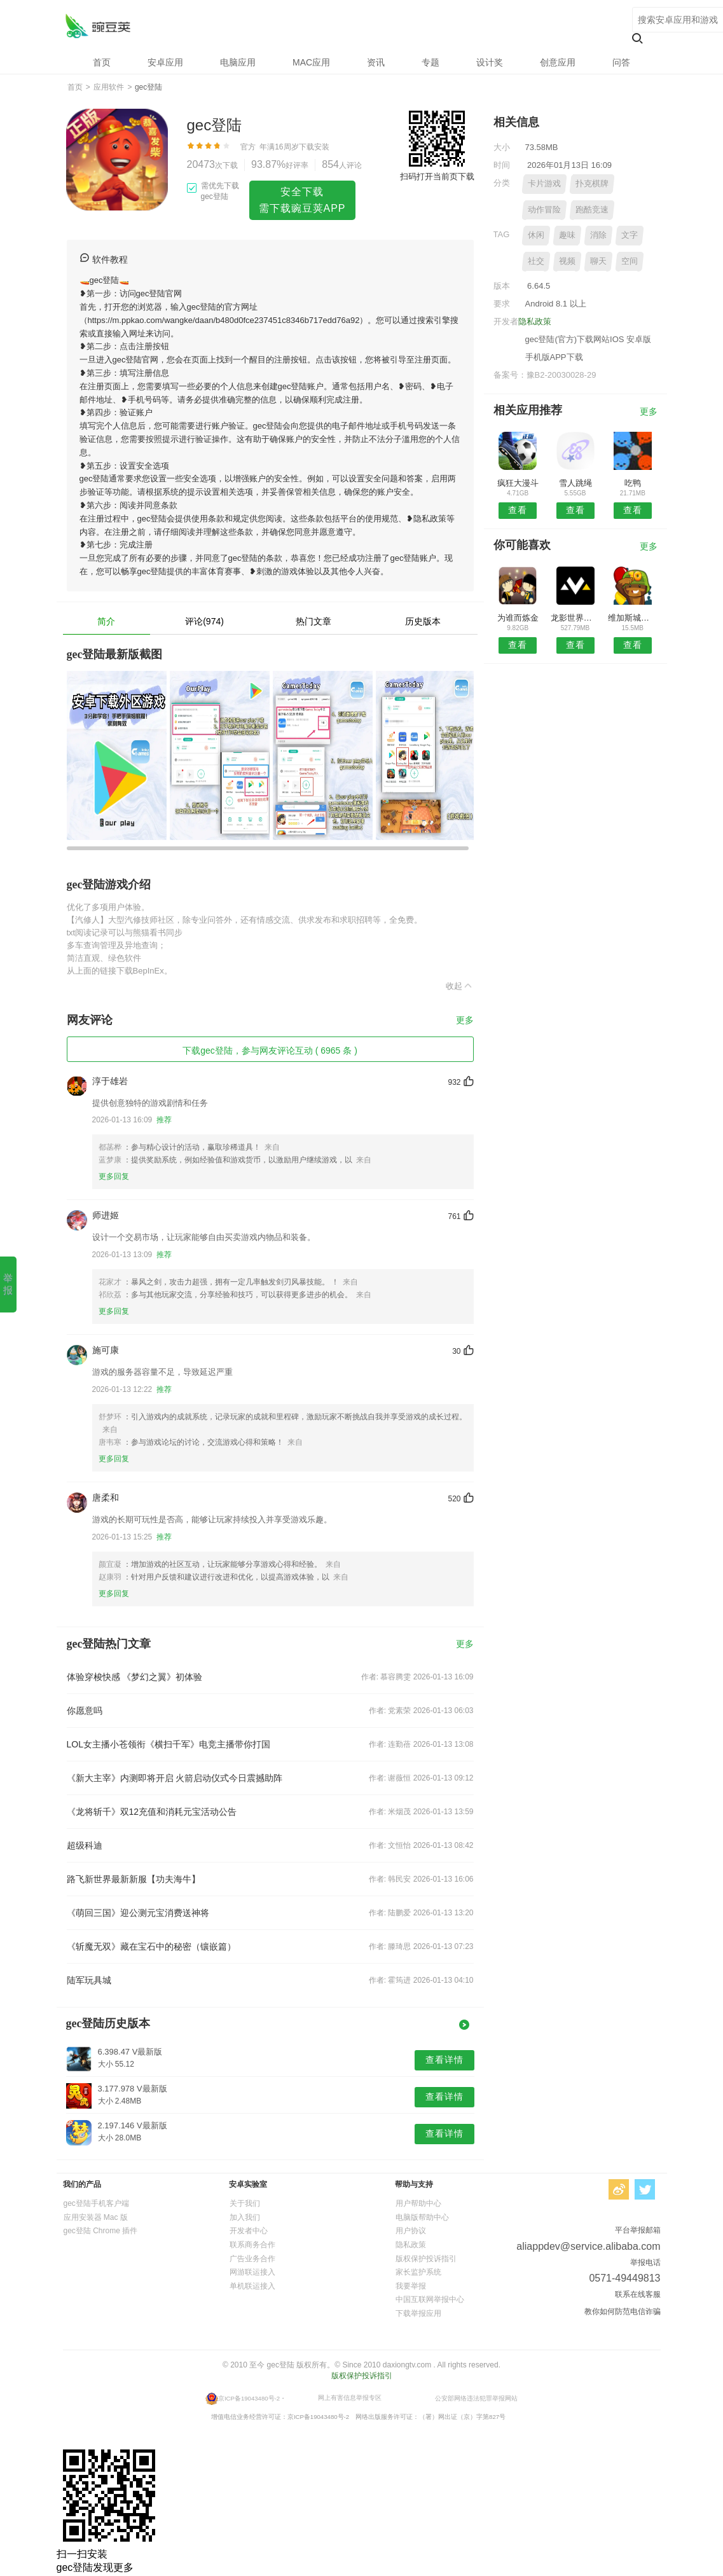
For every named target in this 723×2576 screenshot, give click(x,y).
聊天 (598, 261)
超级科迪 (84, 1845)
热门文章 (313, 621)
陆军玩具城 (89, 1980)
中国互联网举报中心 (430, 2299)
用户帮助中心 (418, 2203)
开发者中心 (249, 2230)
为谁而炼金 (518, 618)
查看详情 (444, 2060)
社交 (536, 261)
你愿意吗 (84, 1710)
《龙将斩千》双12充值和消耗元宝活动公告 (152, 1812)
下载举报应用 (418, 2313)
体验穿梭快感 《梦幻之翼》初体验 (135, 1677)
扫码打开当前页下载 (437, 176)
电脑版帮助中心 (422, 2217)
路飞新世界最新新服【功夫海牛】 (133, 1879)
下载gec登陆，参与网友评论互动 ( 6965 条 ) (269, 1050)
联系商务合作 (252, 2244)
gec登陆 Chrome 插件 (101, 2230)
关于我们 (245, 2203)
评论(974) (204, 621)
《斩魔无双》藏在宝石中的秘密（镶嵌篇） (151, 1946)
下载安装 (314, 146)
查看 (517, 510)
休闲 (536, 235)
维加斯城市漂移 (632, 618)
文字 (629, 235)
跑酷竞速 (592, 209)
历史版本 (423, 621)
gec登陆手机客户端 (96, 2203)
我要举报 (411, 2286)
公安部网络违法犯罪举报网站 (476, 2398)
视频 (567, 261)
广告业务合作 (252, 2258)
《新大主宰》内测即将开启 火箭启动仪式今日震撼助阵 (175, 1778)
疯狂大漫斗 (518, 483)
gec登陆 (97, 25)
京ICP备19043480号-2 (249, 2398)
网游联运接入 (252, 2272)
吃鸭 (632, 483)
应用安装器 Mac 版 (96, 2217)
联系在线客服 (638, 2294)
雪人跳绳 (575, 483)
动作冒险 (544, 209)
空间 (629, 261)
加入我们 (245, 2217)
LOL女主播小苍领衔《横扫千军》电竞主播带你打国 (168, 1744)
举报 (8, 1283)
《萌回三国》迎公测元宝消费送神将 (138, 1913)
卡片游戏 (544, 183)
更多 (465, 1020)
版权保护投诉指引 (426, 2258)
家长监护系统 (418, 2272)
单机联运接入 (252, 2286)
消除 (598, 235)
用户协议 (411, 2230)
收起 (460, 985)
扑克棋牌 (592, 183)
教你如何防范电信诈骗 (622, 2311)
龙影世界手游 (575, 618)
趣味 (567, 235)
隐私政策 (534, 321)
